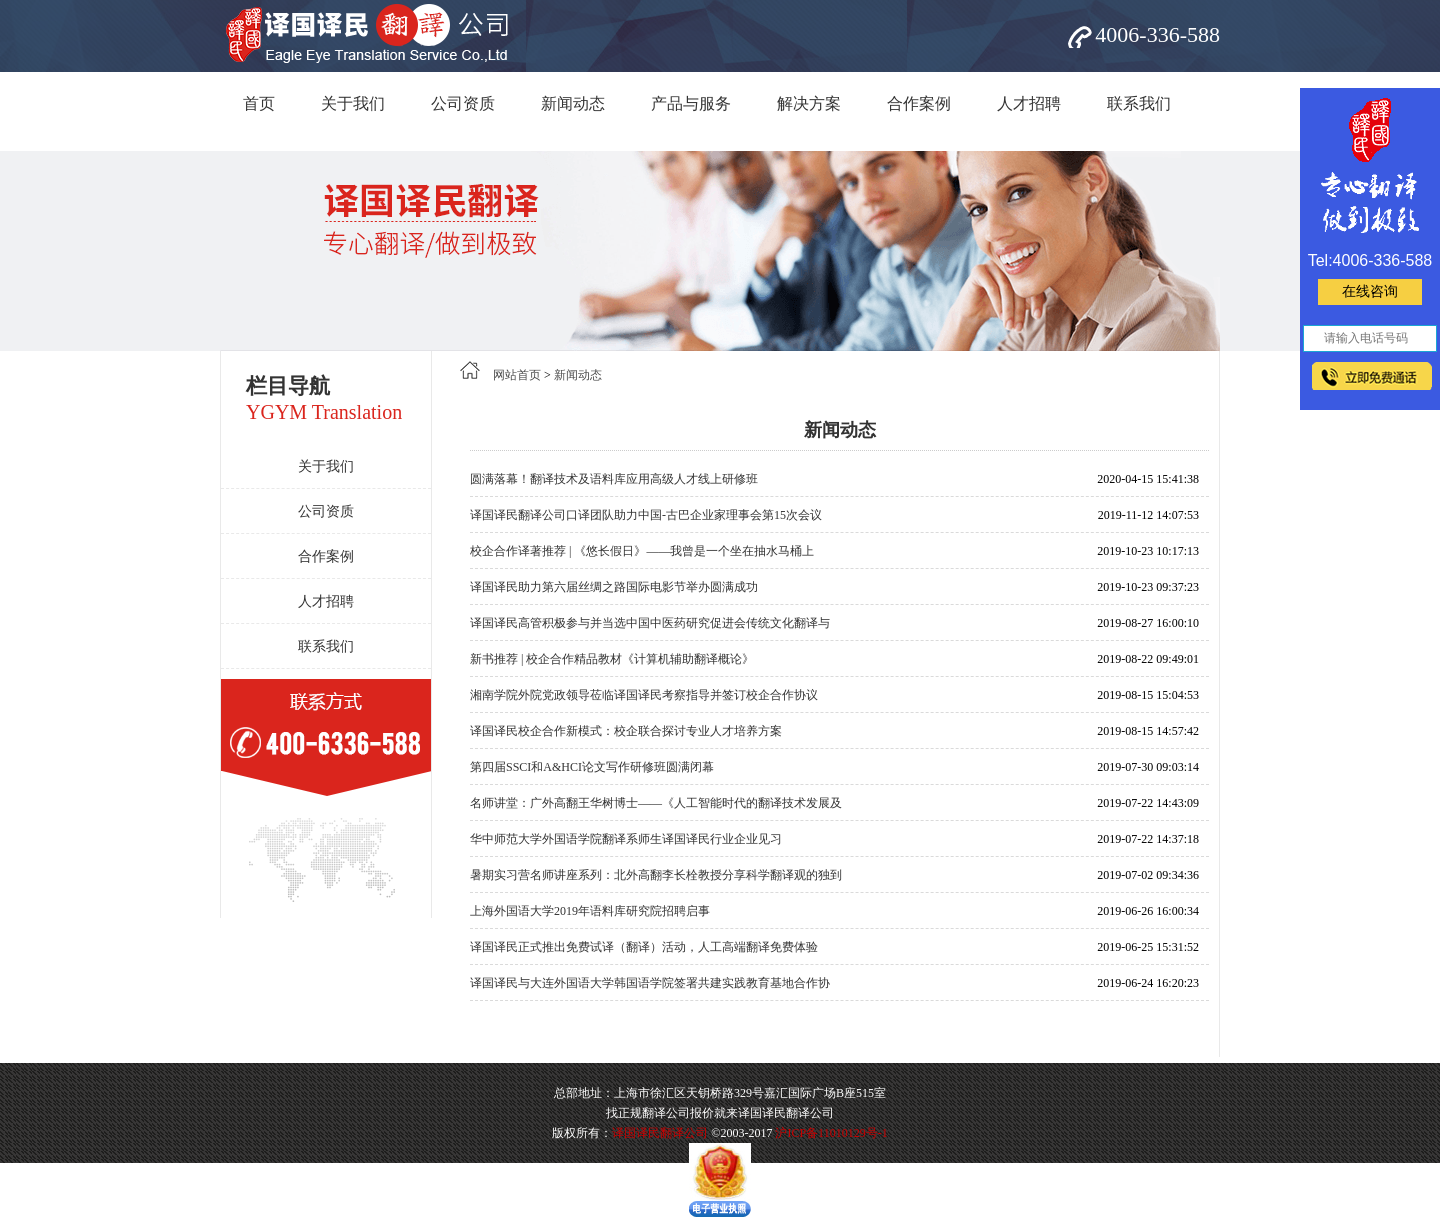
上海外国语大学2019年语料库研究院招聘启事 (590, 911)
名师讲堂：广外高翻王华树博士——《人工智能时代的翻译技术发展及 (656, 803)
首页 (259, 103)
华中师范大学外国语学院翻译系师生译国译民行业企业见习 (626, 839)
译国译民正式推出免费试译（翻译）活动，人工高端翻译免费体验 (644, 947)
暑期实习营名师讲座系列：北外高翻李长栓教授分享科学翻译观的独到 (656, 875)
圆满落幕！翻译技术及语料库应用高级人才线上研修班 (614, 479)
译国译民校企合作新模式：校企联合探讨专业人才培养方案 (626, 731)
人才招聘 (1029, 103)
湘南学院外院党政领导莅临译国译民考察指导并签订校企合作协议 (644, 695)
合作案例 (919, 103)
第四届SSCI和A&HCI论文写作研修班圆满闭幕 (592, 767)
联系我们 (1139, 103)
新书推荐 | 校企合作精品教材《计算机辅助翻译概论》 (612, 659)
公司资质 (463, 103)
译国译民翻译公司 (660, 1133)
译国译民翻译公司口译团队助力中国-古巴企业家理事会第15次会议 (646, 515)
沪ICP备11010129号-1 (831, 1133)
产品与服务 (691, 103)
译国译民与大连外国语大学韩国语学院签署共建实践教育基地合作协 (650, 983)
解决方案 (809, 103)
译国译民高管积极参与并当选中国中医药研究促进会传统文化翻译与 (650, 623)
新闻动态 (573, 103)
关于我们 (353, 103)
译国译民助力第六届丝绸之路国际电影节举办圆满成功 (614, 587)
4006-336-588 (1157, 34)
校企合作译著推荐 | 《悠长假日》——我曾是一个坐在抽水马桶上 (642, 551)
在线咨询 (1370, 291)
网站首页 (517, 375)
